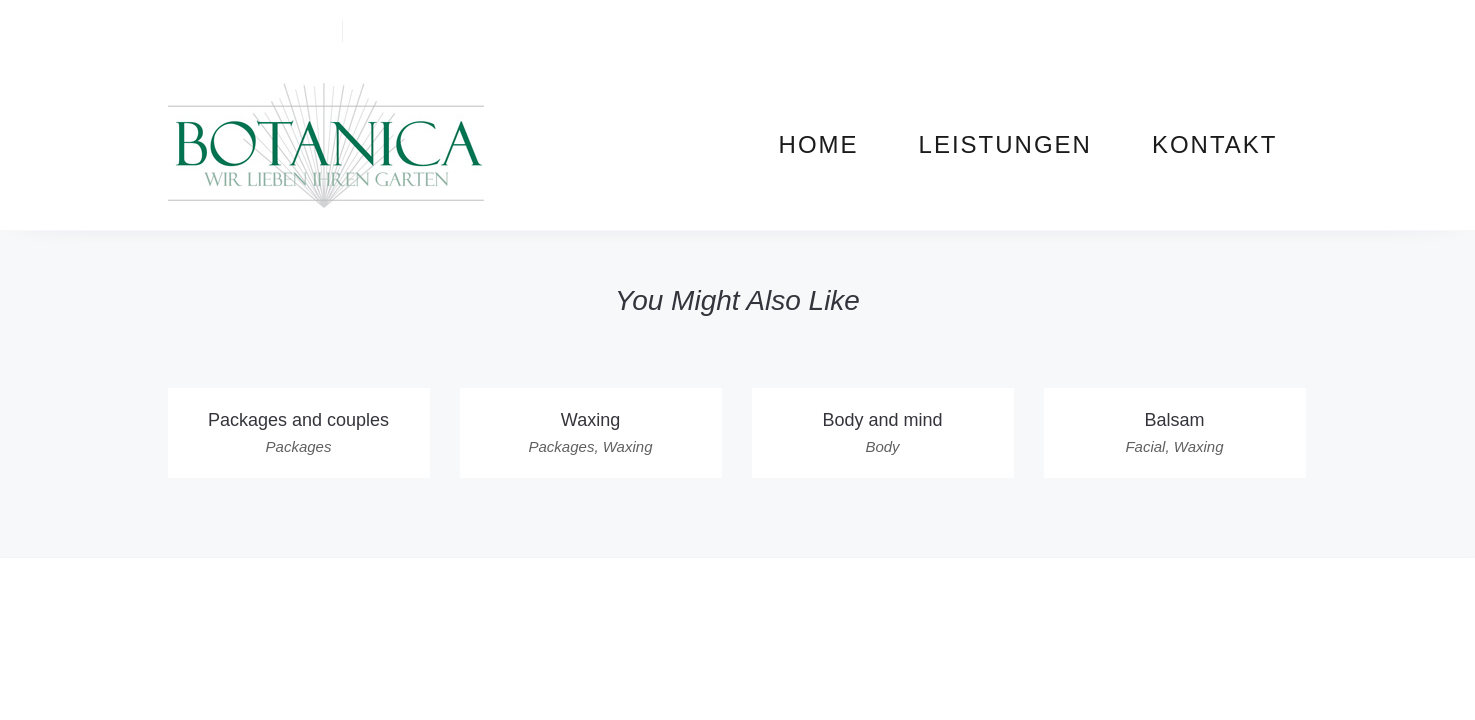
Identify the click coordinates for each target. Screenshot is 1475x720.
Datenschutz (925, 585)
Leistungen (1005, 144)
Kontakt (1215, 144)
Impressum (816, 585)
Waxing (590, 420)
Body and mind (882, 420)
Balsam (1174, 420)
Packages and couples (298, 420)
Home (819, 144)
